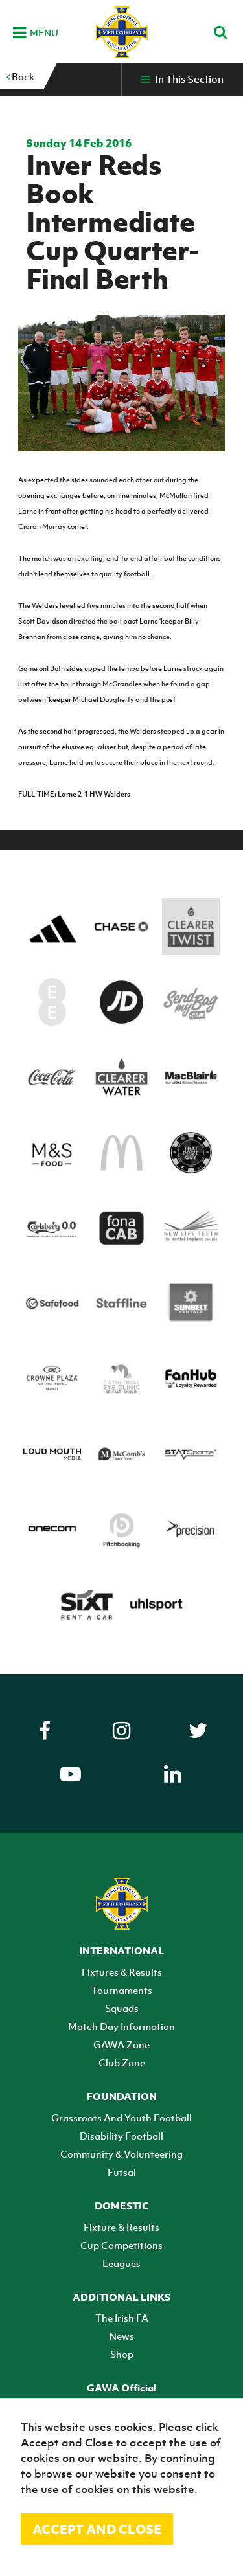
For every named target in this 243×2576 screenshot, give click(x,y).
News (121, 2335)
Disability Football (121, 2135)
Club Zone (121, 2062)
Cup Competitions (121, 2245)
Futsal (122, 2171)
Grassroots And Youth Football (121, 2117)
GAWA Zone (121, 2044)
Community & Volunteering (121, 2153)
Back (20, 76)
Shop (121, 2353)
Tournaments (121, 1989)
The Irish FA (121, 2317)
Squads (122, 2008)
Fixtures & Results (122, 1971)
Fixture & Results (121, 2226)
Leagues (121, 2263)
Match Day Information (121, 2026)
